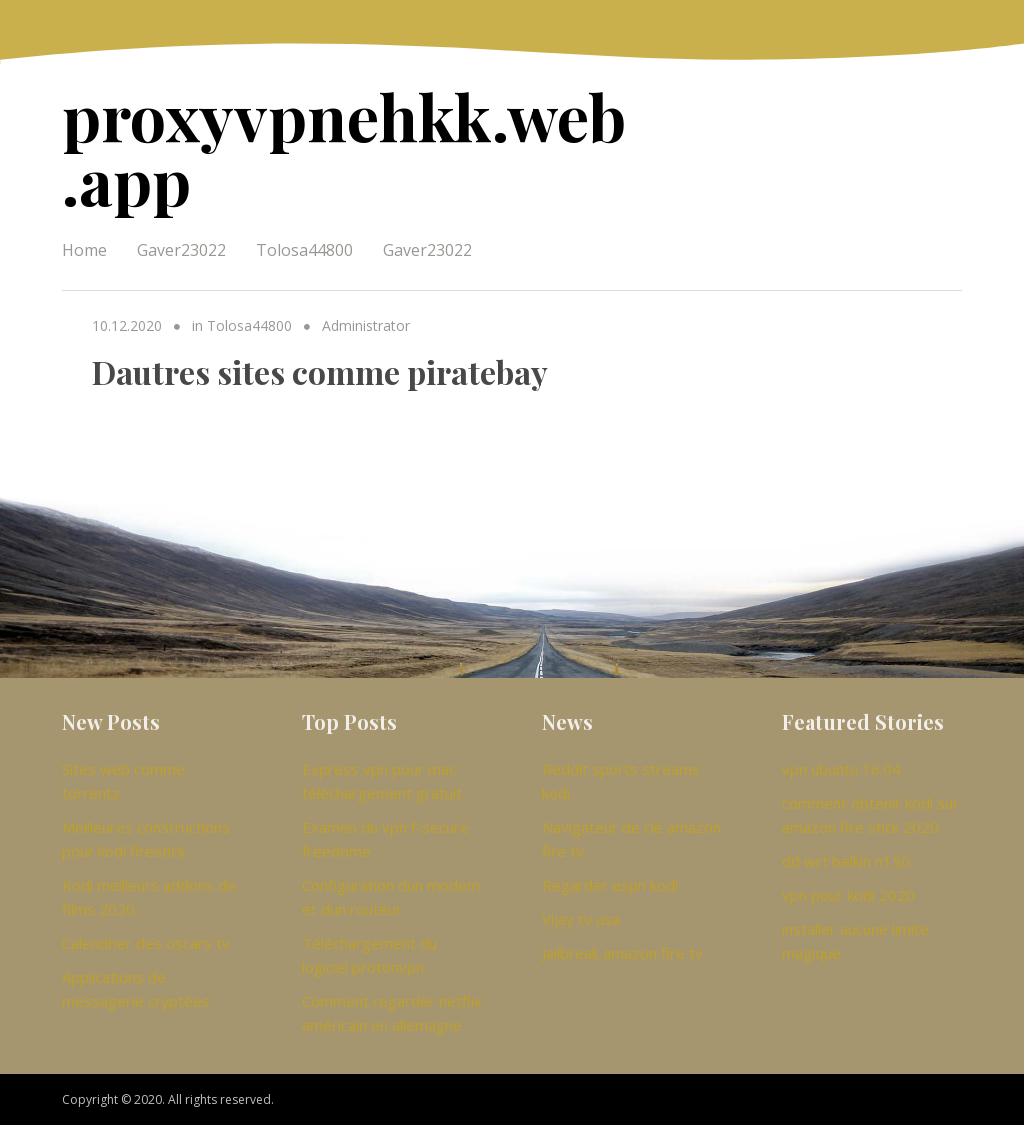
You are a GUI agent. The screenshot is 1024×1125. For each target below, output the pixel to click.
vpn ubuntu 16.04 (841, 769)
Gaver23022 (181, 250)
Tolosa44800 (304, 250)
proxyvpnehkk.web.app (344, 147)
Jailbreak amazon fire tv (622, 953)
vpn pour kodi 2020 (848, 895)
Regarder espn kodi (610, 885)
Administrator (366, 325)
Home (84, 250)
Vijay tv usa (581, 919)
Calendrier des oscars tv (146, 943)
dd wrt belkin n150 (846, 861)
